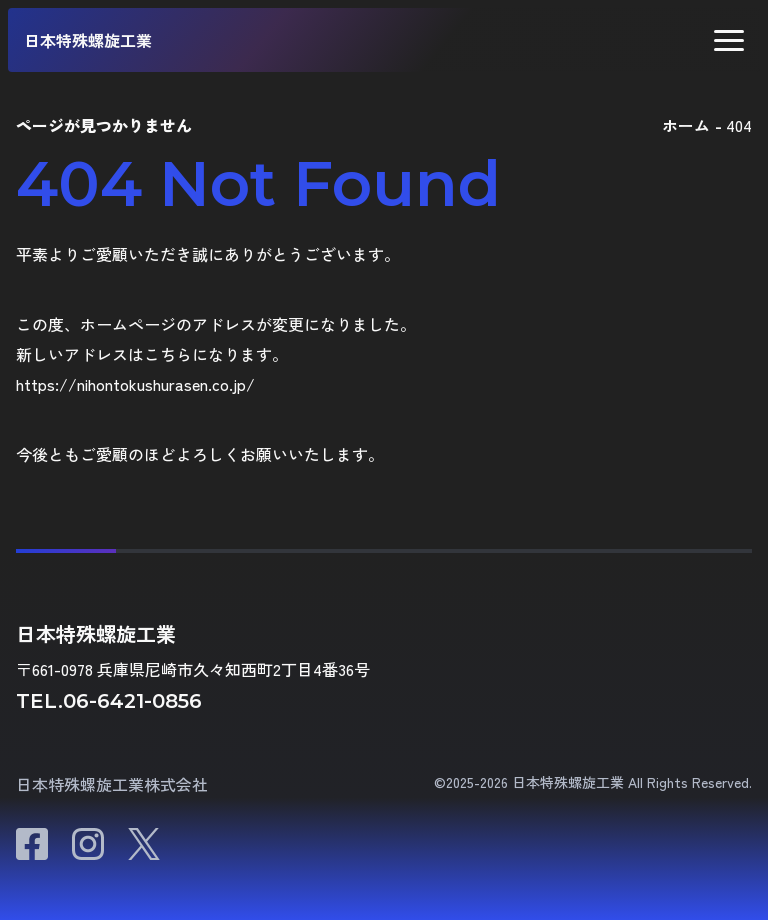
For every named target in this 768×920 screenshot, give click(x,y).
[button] (729, 40)
